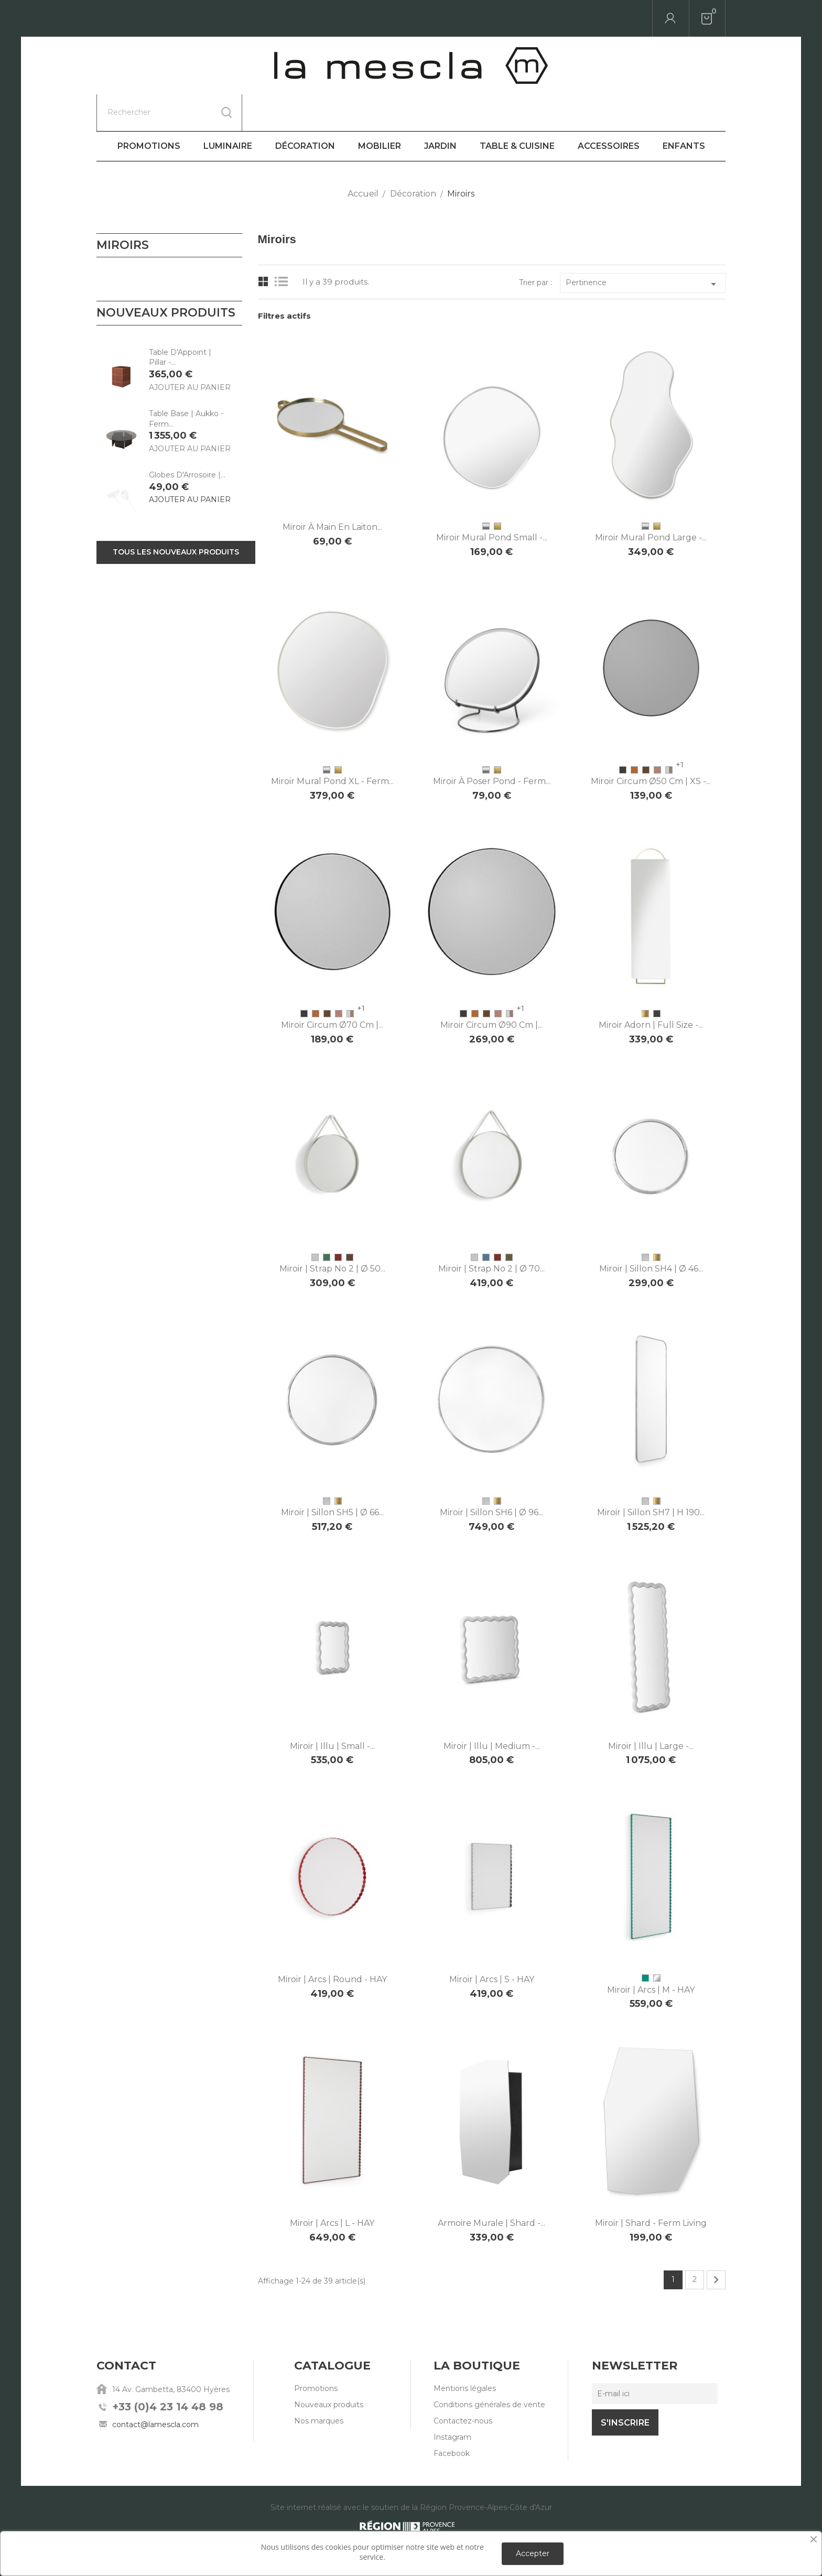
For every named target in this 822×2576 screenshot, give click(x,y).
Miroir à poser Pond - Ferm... (491, 744)
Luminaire (227, 109)
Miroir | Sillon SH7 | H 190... (651, 1476)
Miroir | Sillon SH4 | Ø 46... (651, 1232)
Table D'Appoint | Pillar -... (180, 321)
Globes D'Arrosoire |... (187, 438)
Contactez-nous (463, 2384)
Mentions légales (465, 2351)
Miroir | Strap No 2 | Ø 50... (332, 1232)
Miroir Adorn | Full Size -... (651, 988)
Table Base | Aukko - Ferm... (186, 382)
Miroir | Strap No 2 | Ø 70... (491, 1232)
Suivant (716, 2243)
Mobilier (379, 109)
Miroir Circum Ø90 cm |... (491, 988)
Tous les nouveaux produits (176, 515)
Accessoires (609, 109)
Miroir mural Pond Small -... (491, 501)
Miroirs (122, 208)
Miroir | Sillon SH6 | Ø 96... (491, 1476)
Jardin (440, 109)
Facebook (452, 2416)
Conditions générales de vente (489, 2368)
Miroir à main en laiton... (332, 490)
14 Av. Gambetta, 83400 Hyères (171, 2352)
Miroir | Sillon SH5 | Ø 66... (332, 1476)
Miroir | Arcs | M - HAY (651, 1953)
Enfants (684, 109)
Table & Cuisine (517, 109)
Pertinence (643, 247)
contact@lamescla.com (155, 2388)
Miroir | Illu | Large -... (651, 1709)
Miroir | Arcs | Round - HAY (332, 1943)
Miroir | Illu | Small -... (332, 1709)
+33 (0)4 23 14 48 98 (167, 2370)
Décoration (305, 109)
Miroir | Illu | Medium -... (492, 1709)
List (284, 245)
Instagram (452, 2400)
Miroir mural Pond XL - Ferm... (332, 744)
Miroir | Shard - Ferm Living (651, 2186)
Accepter (532, 2553)
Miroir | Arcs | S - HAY (491, 1943)
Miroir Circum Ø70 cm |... (332, 988)
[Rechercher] (169, 18)
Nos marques (318, 2384)
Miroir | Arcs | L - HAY (332, 2186)
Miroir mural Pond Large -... (651, 501)
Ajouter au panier (190, 350)
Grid (263, 245)
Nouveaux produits (328, 2368)
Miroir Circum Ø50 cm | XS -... (651, 744)
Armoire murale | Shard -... (491, 2186)
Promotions (148, 109)
